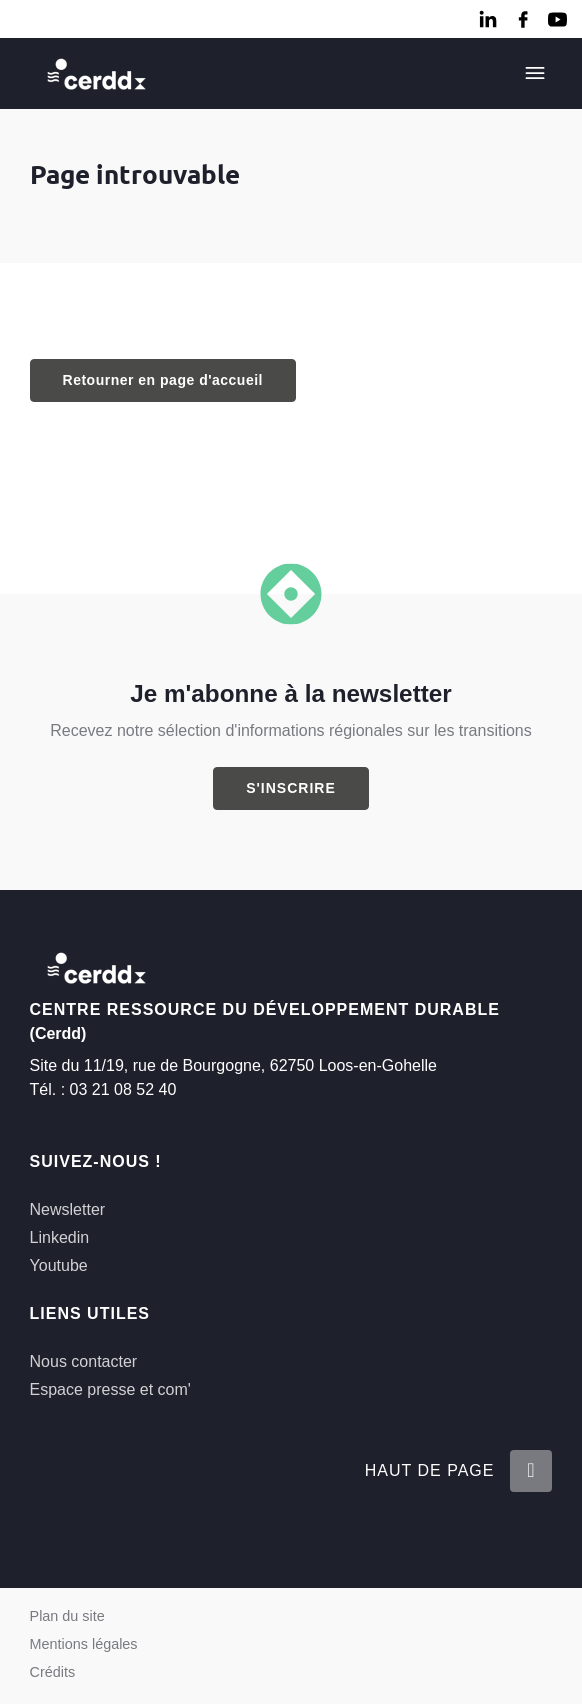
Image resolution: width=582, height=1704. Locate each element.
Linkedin (60, 1237)
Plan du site (67, 1616)
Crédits (53, 1672)
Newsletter (68, 1209)
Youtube (59, 1265)
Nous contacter (84, 1361)
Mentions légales (84, 1644)
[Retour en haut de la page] (531, 1471)
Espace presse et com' (110, 1389)
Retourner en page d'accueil (163, 380)
